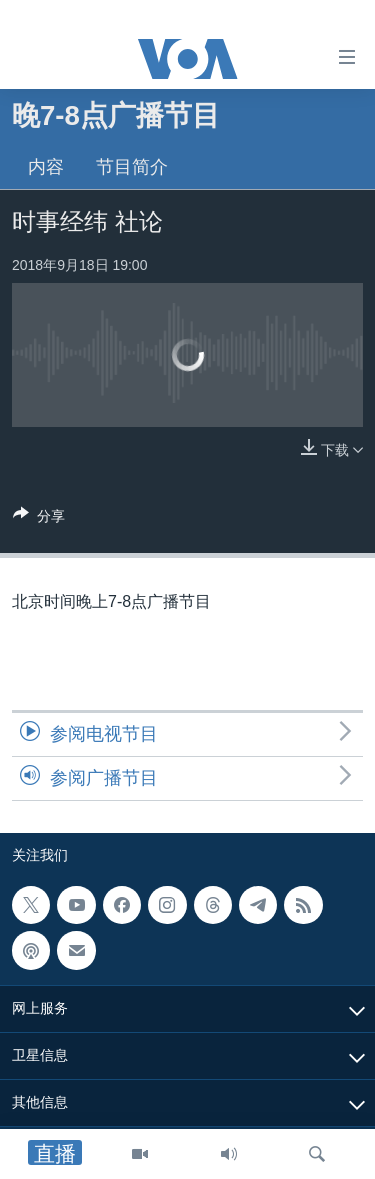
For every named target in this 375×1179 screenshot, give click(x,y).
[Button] (39, 519)
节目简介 (132, 167)
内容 (46, 167)
